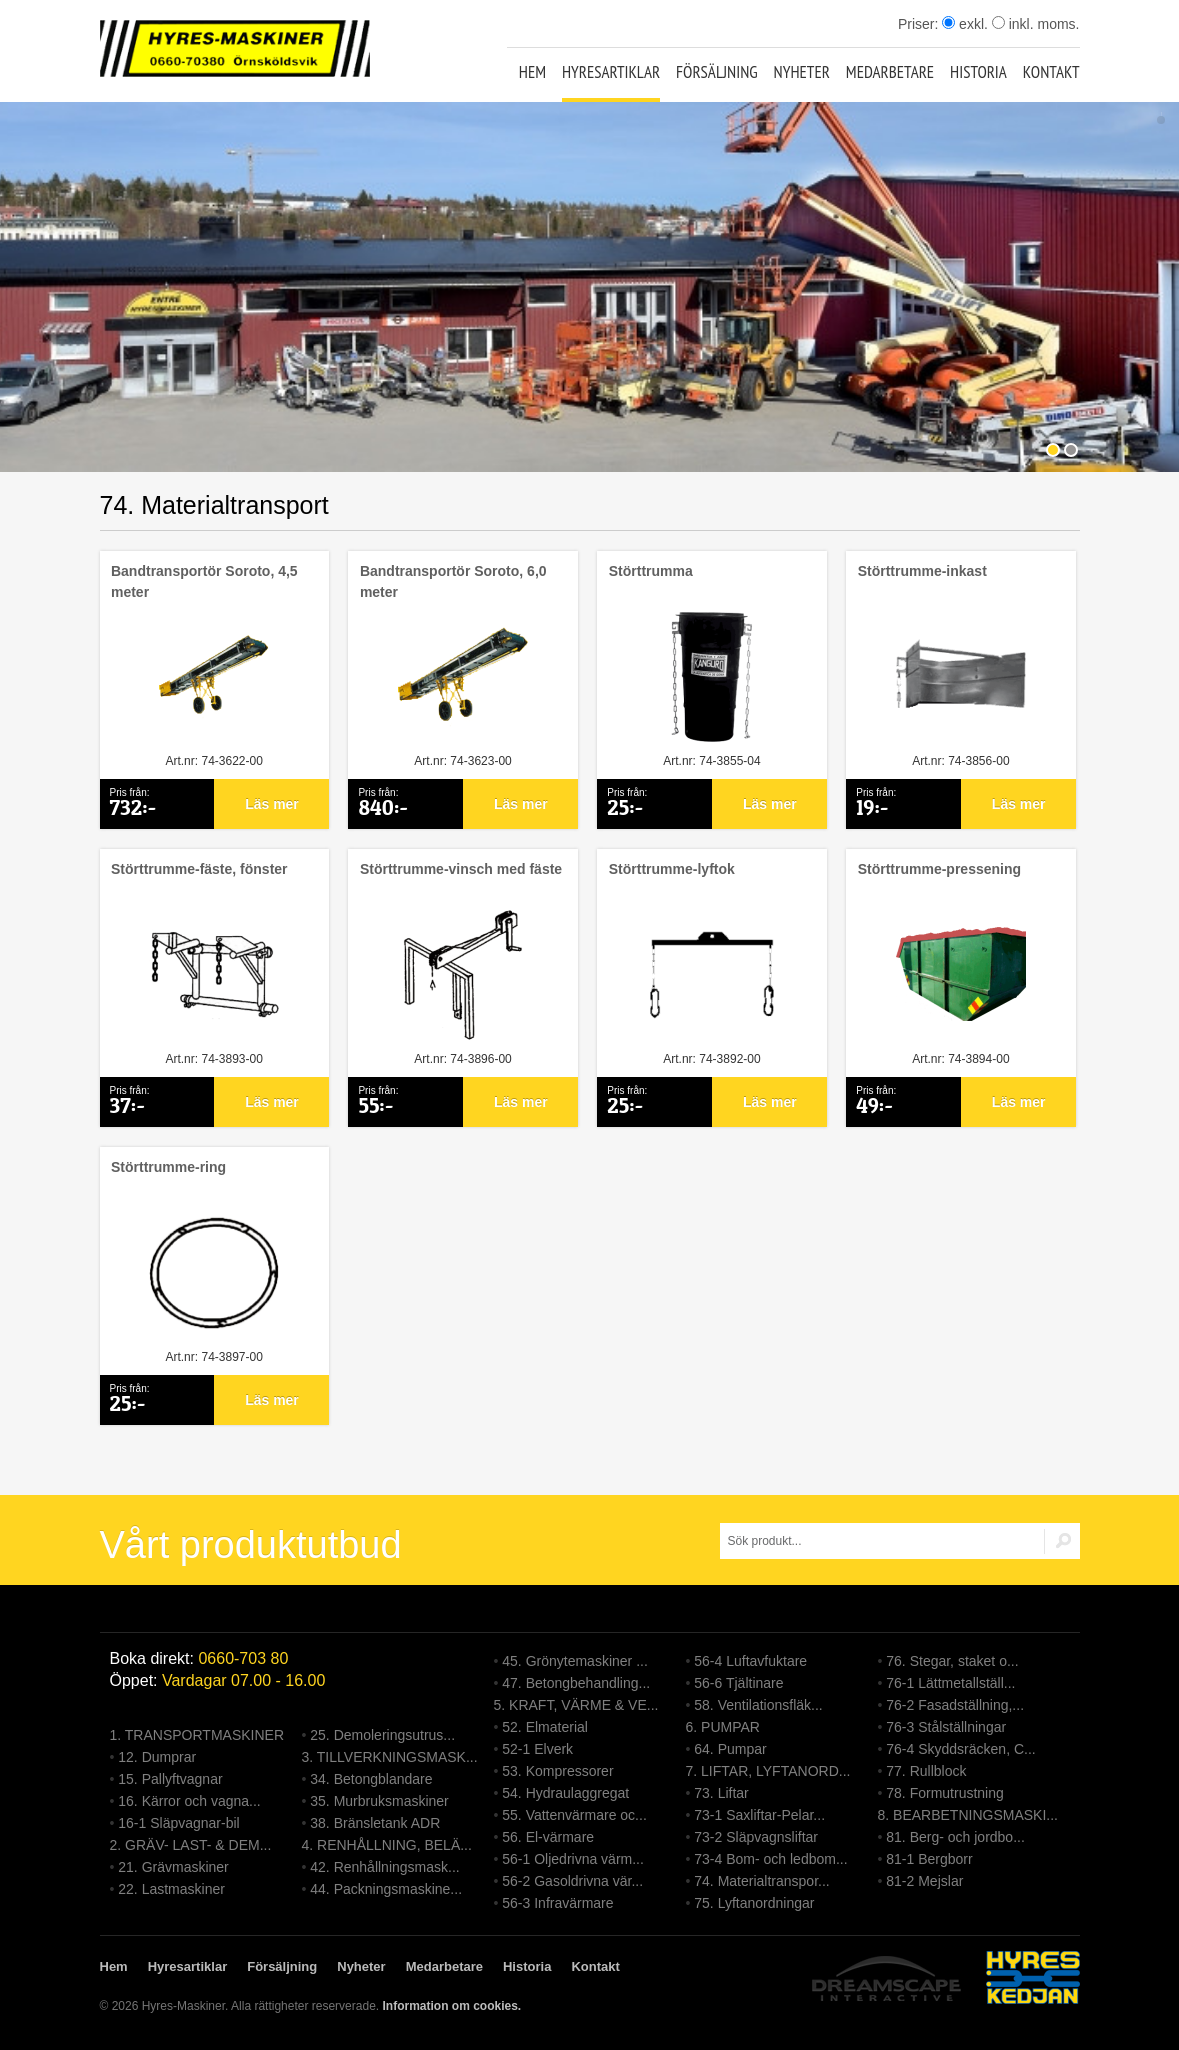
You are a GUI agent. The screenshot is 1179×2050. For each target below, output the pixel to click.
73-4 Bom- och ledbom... (770, 1859)
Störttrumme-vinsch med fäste (461, 869)
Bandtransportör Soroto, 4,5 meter (204, 581)
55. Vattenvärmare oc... (574, 1815)
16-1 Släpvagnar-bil (178, 1823)
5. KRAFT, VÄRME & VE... (576, 1705)
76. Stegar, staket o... (952, 1661)
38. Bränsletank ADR (375, 1823)
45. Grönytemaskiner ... (575, 1661)
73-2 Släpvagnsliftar (756, 1837)
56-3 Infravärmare (557, 1903)
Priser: (920, 24)
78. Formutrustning (945, 1793)
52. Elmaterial (545, 1727)
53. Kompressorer (557, 1771)
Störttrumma (651, 571)
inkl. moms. (1036, 24)
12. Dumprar (157, 1757)
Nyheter (802, 72)
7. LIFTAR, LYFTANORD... (768, 1771)
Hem (532, 72)
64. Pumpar (730, 1749)
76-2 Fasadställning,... (955, 1705)
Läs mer (272, 804)
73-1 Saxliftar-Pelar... (759, 1815)
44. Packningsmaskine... (386, 1889)
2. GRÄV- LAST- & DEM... (191, 1845)
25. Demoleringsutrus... (382, 1735)
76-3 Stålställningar (946, 1727)
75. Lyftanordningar (754, 1903)
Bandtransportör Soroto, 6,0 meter (453, 581)
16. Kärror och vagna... (189, 1801)
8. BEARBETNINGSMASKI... (968, 1815)
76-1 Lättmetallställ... (950, 1683)
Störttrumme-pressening (939, 869)
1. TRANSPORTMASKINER (197, 1735)
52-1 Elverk (537, 1749)
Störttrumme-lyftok (672, 869)
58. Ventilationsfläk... (758, 1705)
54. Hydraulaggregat (565, 1793)
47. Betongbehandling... (576, 1683)
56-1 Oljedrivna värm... (573, 1859)
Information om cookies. (451, 2006)
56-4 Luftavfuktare (750, 1661)
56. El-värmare (548, 1837)
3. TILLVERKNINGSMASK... (390, 1757)
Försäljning (717, 72)
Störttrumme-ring (168, 1167)
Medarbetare (890, 72)
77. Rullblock (926, 1771)
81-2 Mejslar (924, 1881)
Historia (978, 72)
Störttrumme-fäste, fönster (199, 869)
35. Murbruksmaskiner (379, 1801)
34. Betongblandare (371, 1779)
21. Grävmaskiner (173, 1867)
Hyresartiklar (611, 72)
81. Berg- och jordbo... (955, 1837)
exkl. (965, 24)
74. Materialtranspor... (761, 1881)
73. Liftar (721, 1793)
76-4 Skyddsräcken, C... (960, 1749)
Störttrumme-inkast (922, 571)
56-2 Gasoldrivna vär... (572, 1881)
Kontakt (1051, 72)
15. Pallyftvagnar (170, 1779)
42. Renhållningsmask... (384, 1867)
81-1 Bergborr (929, 1859)
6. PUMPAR (723, 1727)
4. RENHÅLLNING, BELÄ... (387, 1845)
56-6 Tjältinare (738, 1683)
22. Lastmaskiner (171, 1889)
